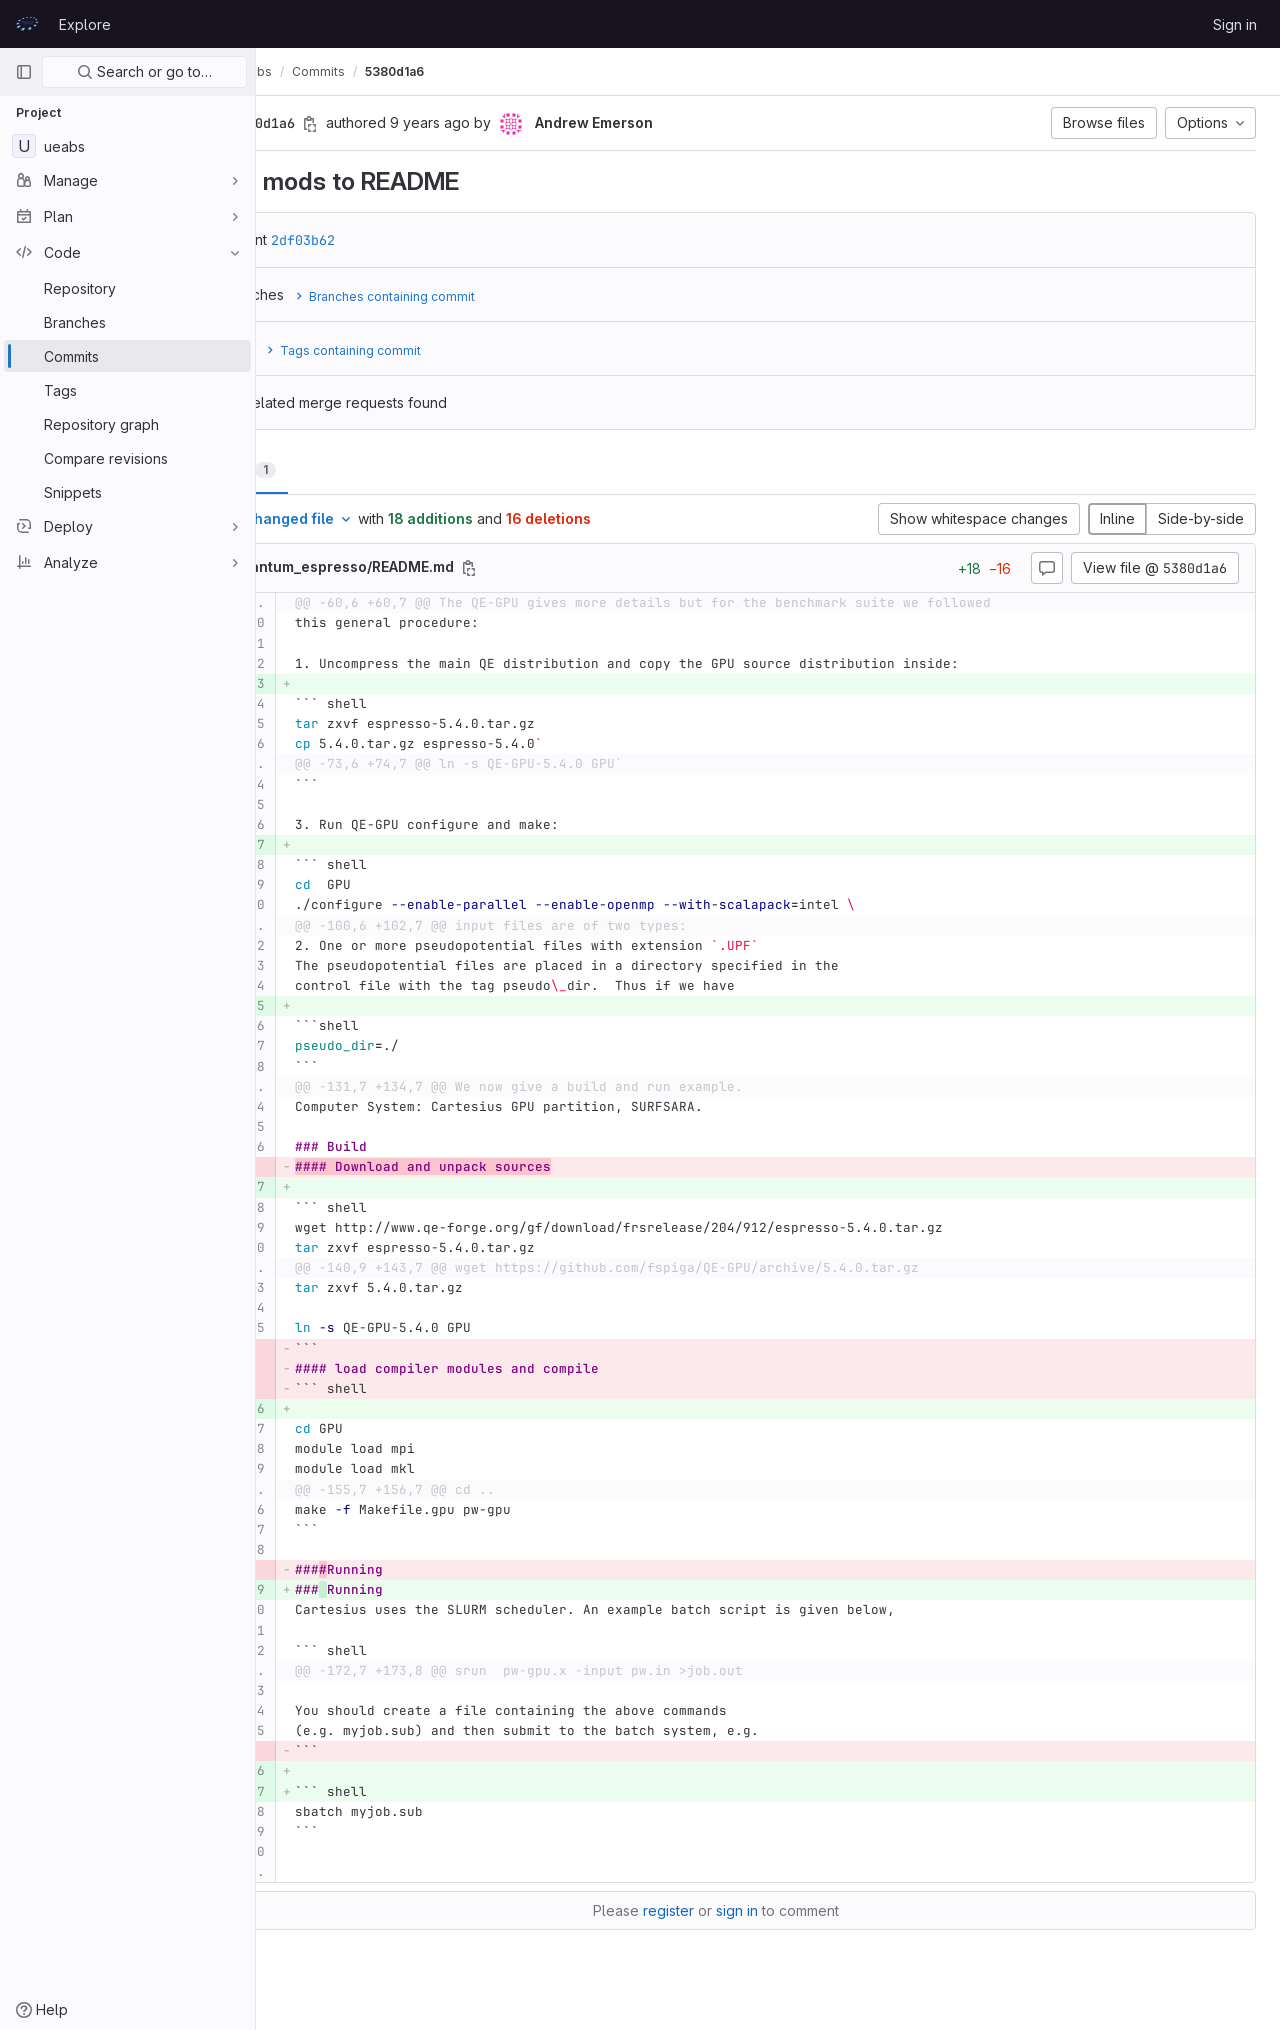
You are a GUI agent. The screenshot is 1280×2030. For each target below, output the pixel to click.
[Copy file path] (574, 568)
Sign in (1235, 24)
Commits (423, 71)
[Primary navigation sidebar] (24, 72)
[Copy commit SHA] (415, 124)
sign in (789, 1910)
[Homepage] (27, 24)
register (720, 1910)
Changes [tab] (336, 469)
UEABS (300, 71)
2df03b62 (408, 240)
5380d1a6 (499, 71)
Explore (85, 24)
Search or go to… (144, 71)
